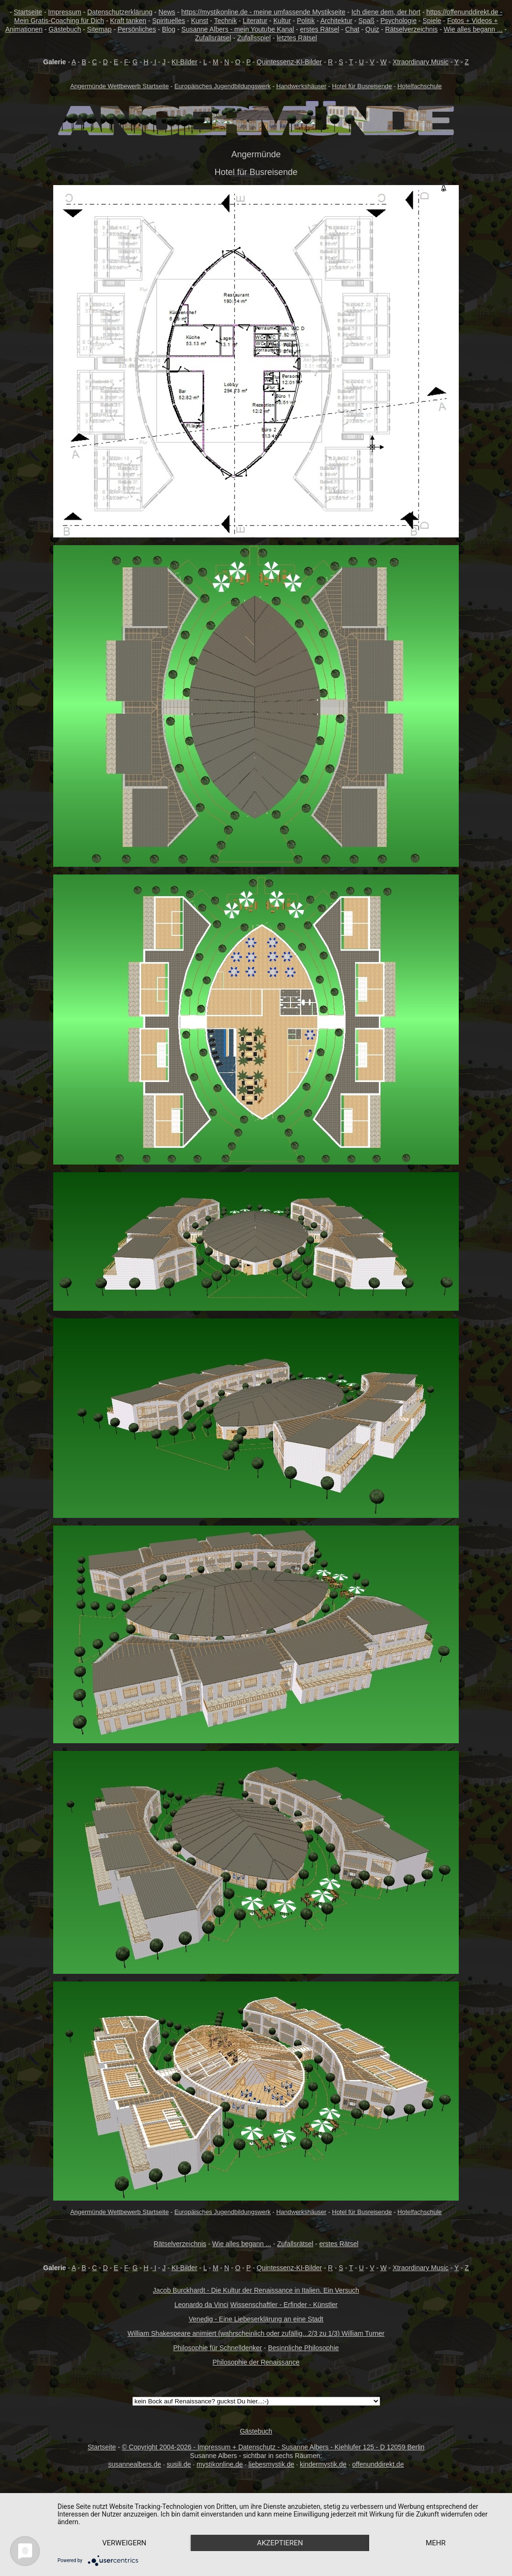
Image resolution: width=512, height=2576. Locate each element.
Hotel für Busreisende (362, 86)
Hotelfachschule (419, 86)
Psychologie (399, 20)
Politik (305, 20)
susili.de (179, 2464)
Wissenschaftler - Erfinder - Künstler (283, 2304)
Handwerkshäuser (301, 86)
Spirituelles (168, 20)
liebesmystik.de (271, 2464)
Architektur (336, 20)
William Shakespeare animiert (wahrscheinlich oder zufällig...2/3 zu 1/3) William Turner (256, 2333)
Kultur (282, 20)
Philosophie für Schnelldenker (217, 2348)
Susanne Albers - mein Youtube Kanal (237, 29)
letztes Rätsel (297, 38)
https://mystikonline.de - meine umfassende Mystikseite (263, 12)
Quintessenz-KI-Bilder (289, 62)
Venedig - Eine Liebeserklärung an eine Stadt (256, 2319)
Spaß (366, 20)
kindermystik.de (323, 2464)
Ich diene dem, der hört (385, 12)
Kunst (199, 20)
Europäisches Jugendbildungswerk (223, 86)
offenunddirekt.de (378, 2464)
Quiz (372, 29)
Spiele (431, 20)
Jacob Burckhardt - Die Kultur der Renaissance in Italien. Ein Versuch (256, 2290)
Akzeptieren (280, 2543)
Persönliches (136, 29)
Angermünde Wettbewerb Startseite (119, 86)
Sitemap (99, 29)
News (167, 12)
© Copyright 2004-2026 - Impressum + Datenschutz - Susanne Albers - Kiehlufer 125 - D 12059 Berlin (273, 2447)
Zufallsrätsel (213, 38)
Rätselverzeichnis (411, 29)
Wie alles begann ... (472, 29)
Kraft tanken (128, 20)
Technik (225, 20)
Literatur (255, 20)
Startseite (28, 12)
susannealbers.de (135, 2464)
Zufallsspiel (254, 38)
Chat (352, 29)
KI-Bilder (185, 62)
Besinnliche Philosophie (303, 2348)
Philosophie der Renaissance (255, 2362)
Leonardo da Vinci (202, 2304)
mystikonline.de (220, 2464)
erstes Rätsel (319, 29)
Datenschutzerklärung (119, 12)
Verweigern (124, 2543)
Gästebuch (64, 29)
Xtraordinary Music (421, 62)
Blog (168, 29)
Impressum (64, 12)
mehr (436, 2543)
